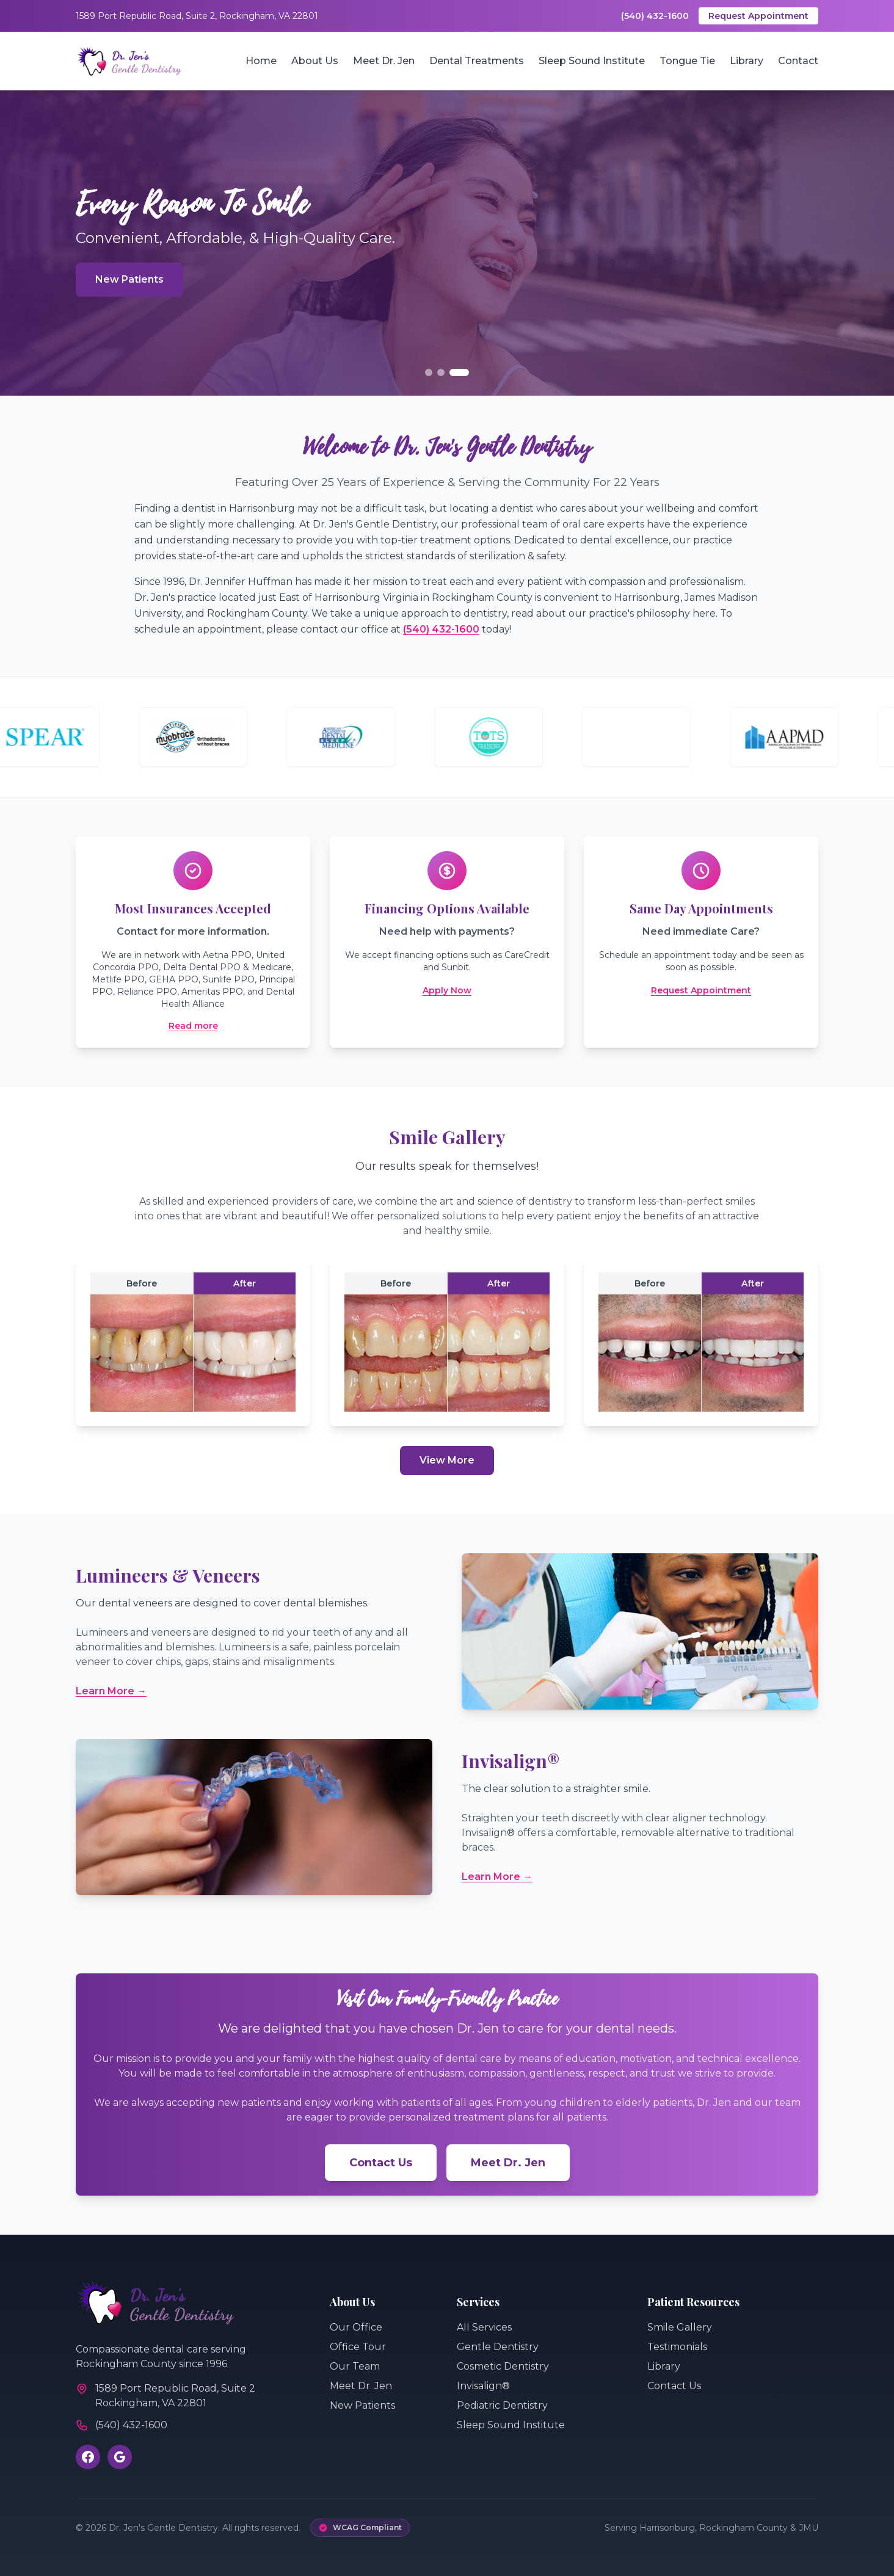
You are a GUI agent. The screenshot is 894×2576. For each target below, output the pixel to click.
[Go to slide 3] (459, 372)
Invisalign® (483, 2386)
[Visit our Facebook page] (88, 2457)
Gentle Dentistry (498, 2347)
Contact (798, 61)
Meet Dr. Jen (384, 61)
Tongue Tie (687, 61)
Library (746, 61)
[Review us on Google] (119, 2457)
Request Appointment (758, 15)
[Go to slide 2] (441, 372)
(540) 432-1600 (655, 15)
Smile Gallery (679, 2327)
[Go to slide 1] (428, 372)
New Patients (129, 279)
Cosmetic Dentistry (503, 2366)
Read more (193, 1025)
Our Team (355, 2366)
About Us (314, 61)
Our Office (356, 2327)
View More (447, 1460)
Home (261, 61)
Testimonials (677, 2347)
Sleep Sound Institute (592, 61)
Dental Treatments (476, 61)
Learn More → (111, 1691)
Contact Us (380, 2162)
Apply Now (447, 990)
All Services (484, 2327)
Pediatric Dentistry (502, 2405)
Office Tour (358, 2347)
